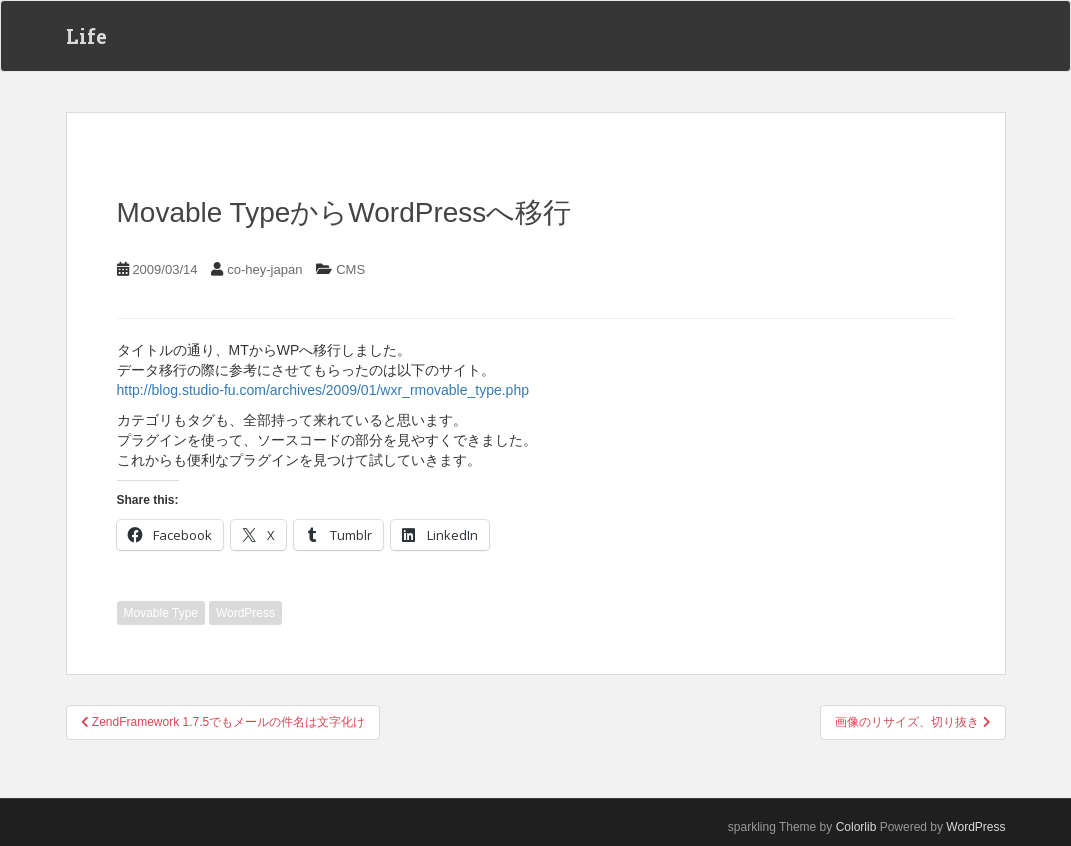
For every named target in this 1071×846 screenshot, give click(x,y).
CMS (350, 269)
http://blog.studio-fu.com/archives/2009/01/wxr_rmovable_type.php (323, 390)
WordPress (245, 613)
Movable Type (161, 613)
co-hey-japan (264, 269)
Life (86, 36)
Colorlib (856, 827)
